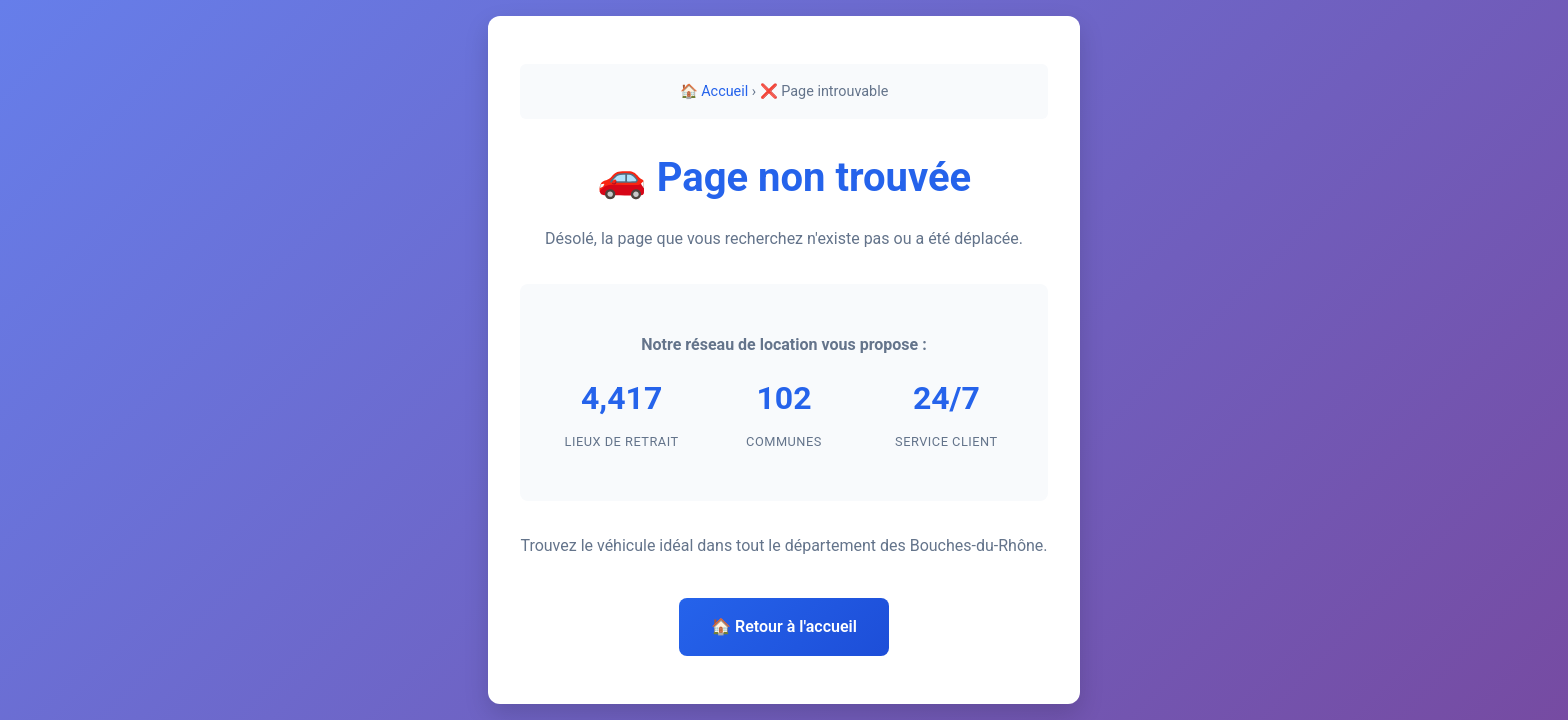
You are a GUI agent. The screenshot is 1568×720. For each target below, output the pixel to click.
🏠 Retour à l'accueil (784, 626)
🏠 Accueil (714, 91)
